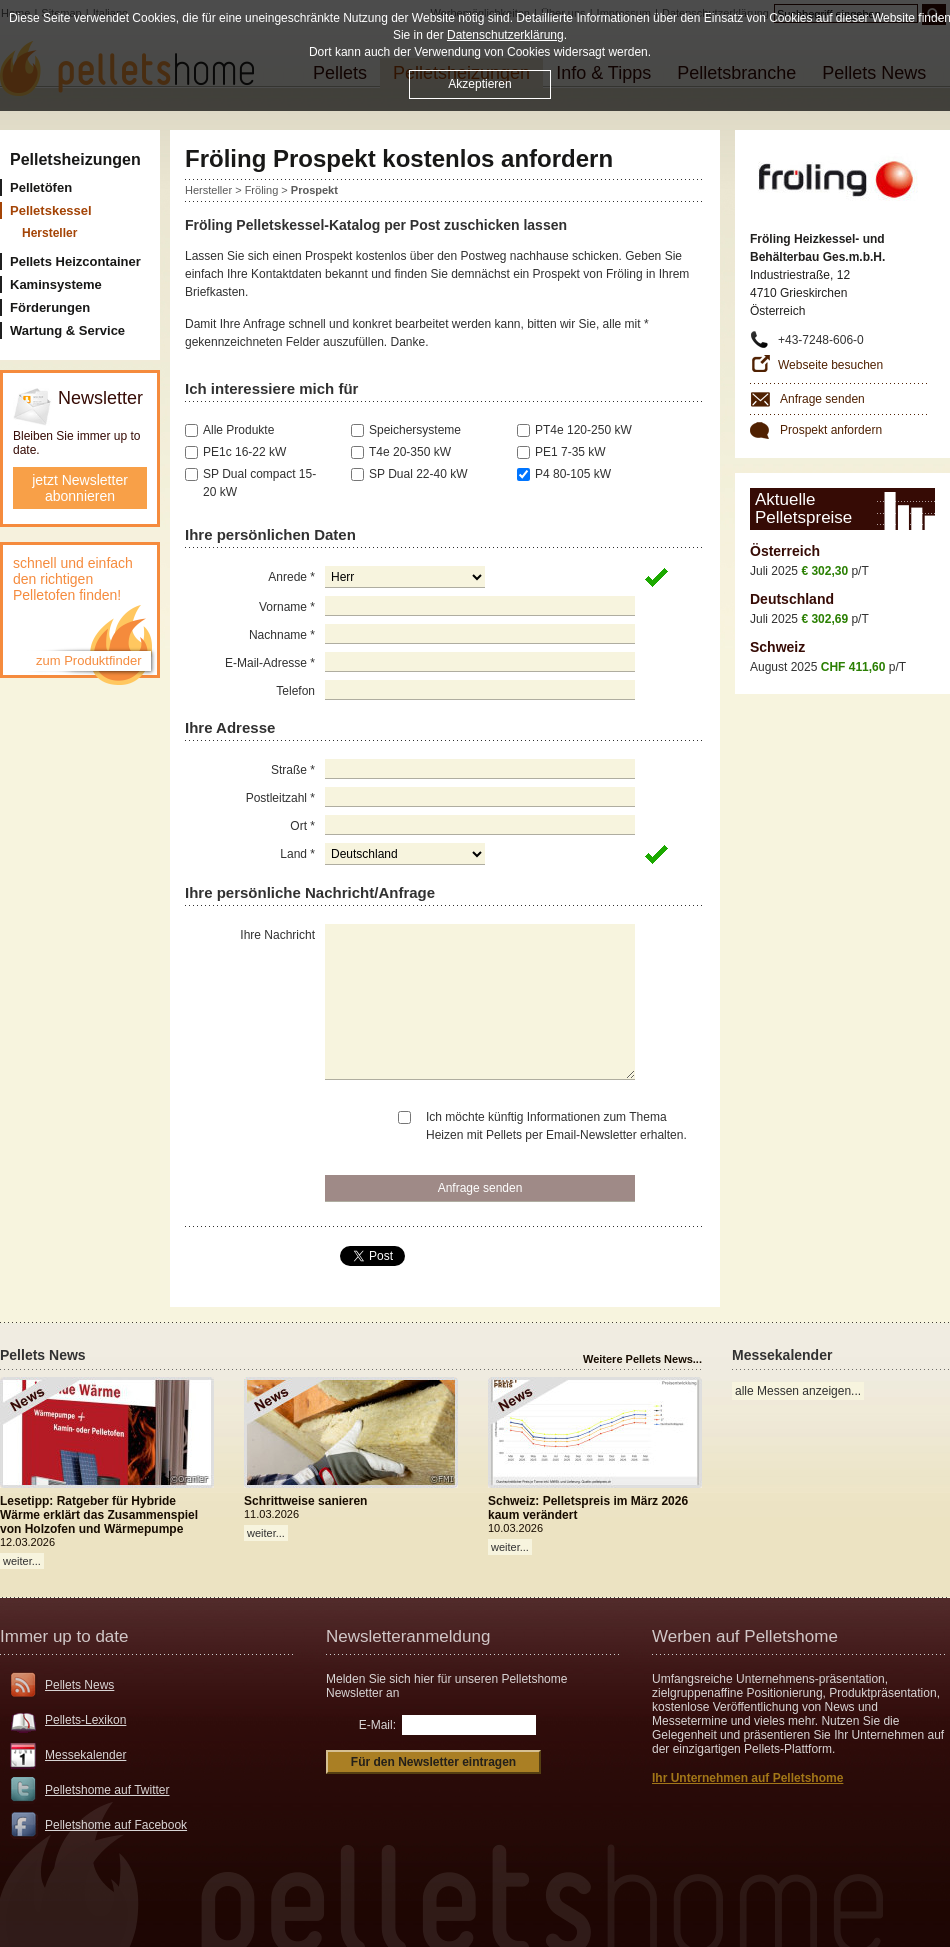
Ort (302, 826)
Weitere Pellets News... (642, 1359)
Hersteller (208, 190)
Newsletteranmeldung (408, 1636)
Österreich (785, 551)
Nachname (282, 635)
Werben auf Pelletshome (745, 1636)
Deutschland (792, 599)
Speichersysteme (415, 430)
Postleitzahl (280, 798)
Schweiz (777, 647)
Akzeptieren (479, 84)
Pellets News (79, 1685)
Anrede (291, 577)
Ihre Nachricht (277, 935)
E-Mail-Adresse (270, 663)
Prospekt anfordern (831, 430)
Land (297, 854)
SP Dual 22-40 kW (418, 474)
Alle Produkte (238, 430)
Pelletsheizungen (75, 159)
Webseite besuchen (830, 365)
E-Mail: (377, 1725)
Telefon (295, 691)
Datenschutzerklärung (505, 35)
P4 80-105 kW (573, 474)
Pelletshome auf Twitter (107, 1790)
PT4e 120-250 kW (583, 430)
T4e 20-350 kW (410, 452)
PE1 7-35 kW (570, 452)
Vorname (287, 607)
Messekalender (85, 1755)
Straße (293, 770)
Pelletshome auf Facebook (116, 1825)
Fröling (262, 190)
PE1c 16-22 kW (244, 452)
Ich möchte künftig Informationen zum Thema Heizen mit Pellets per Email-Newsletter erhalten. (556, 1126)
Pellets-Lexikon (85, 1720)
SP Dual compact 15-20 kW (259, 483)
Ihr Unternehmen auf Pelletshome (747, 1778)
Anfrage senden (822, 399)
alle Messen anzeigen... (798, 1391)
